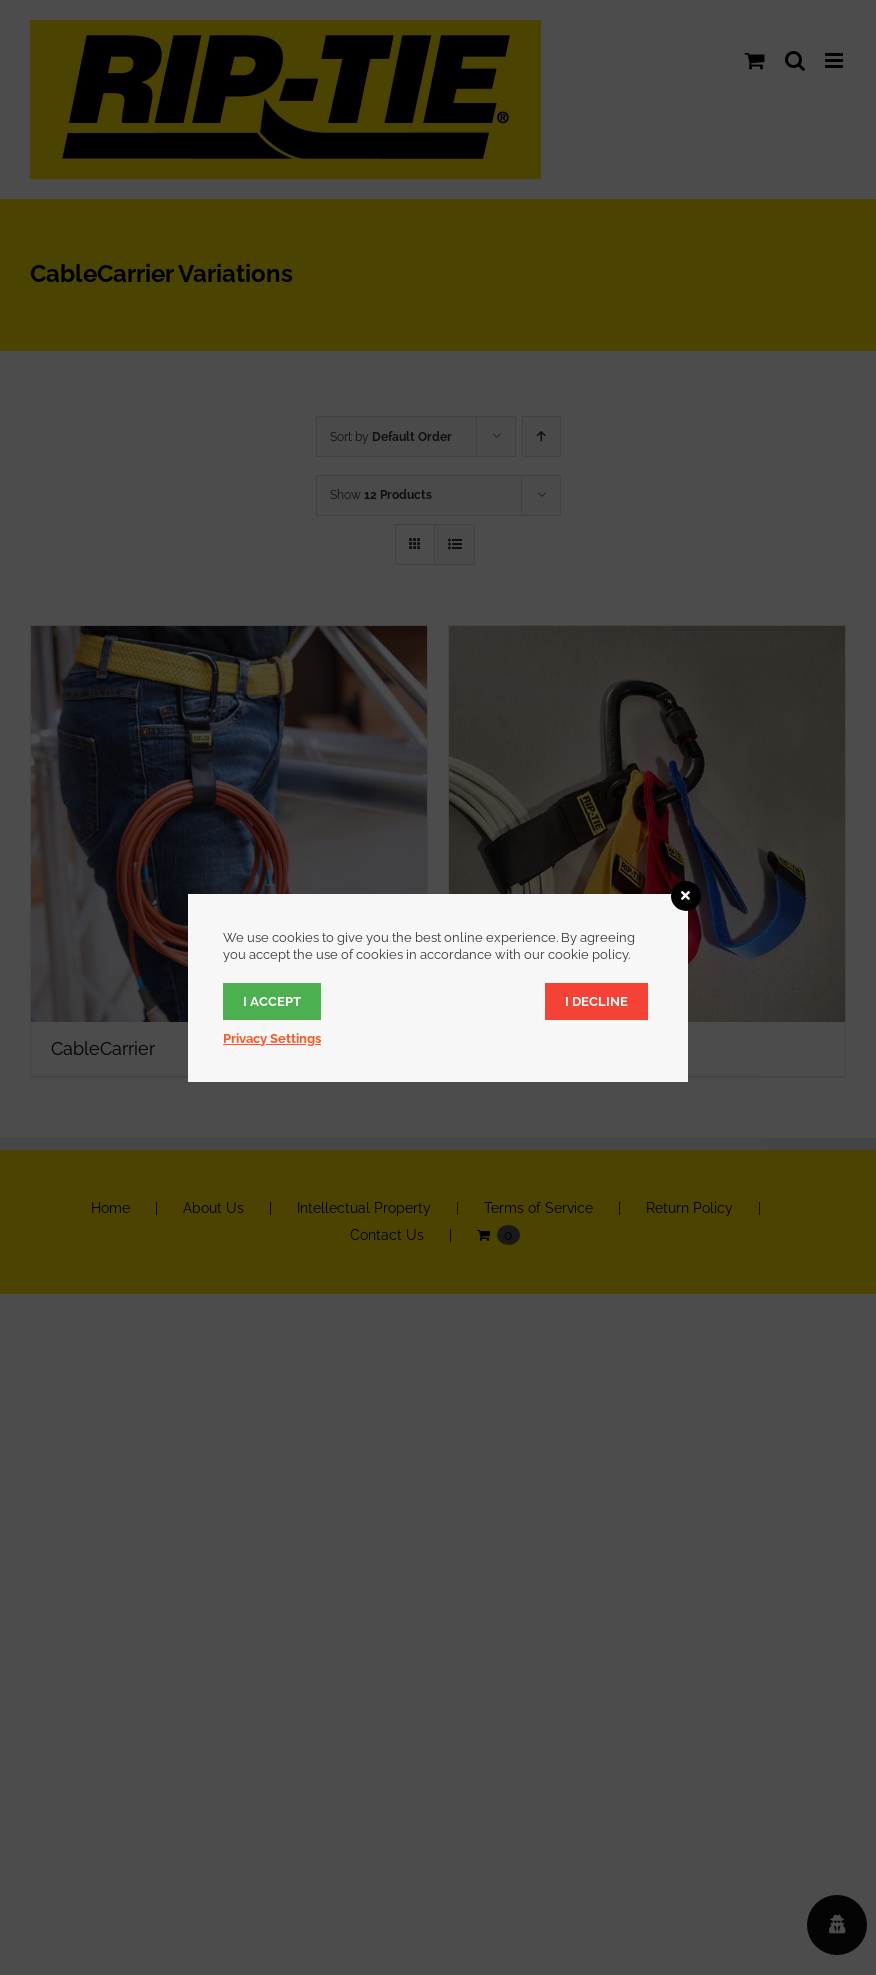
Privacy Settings (272, 1038)
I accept (272, 1001)
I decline (596, 1001)
